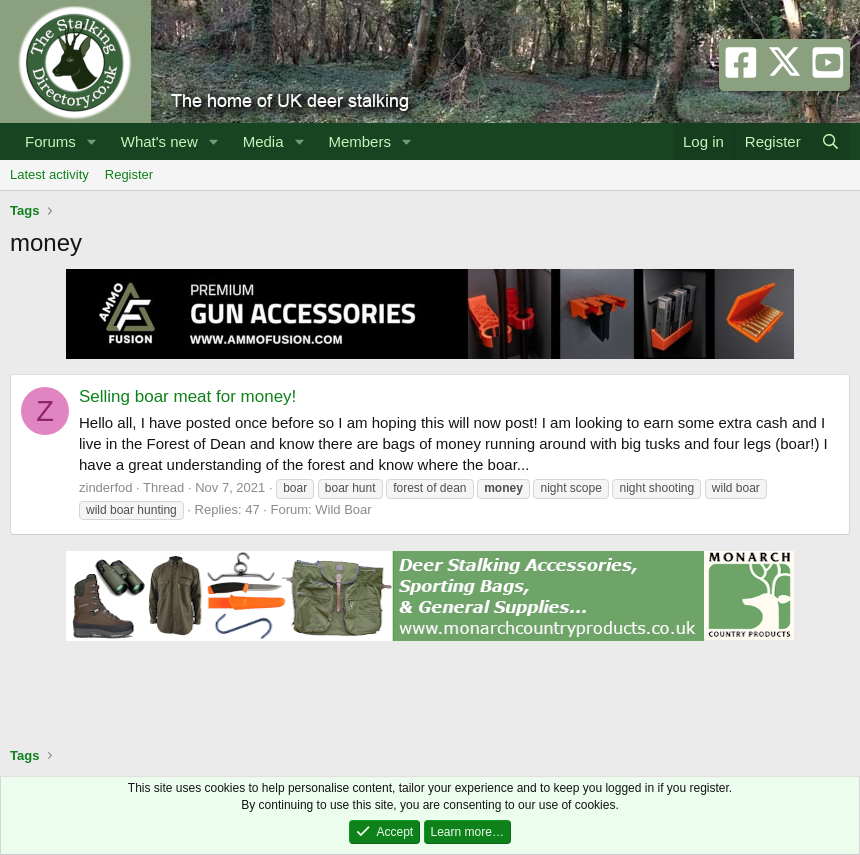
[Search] (830, 141)
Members (359, 141)
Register (129, 174)
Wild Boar (343, 509)
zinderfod (105, 487)
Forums (50, 141)
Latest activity (49, 174)
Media (263, 141)
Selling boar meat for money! (187, 396)
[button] (92, 141)
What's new (159, 141)
